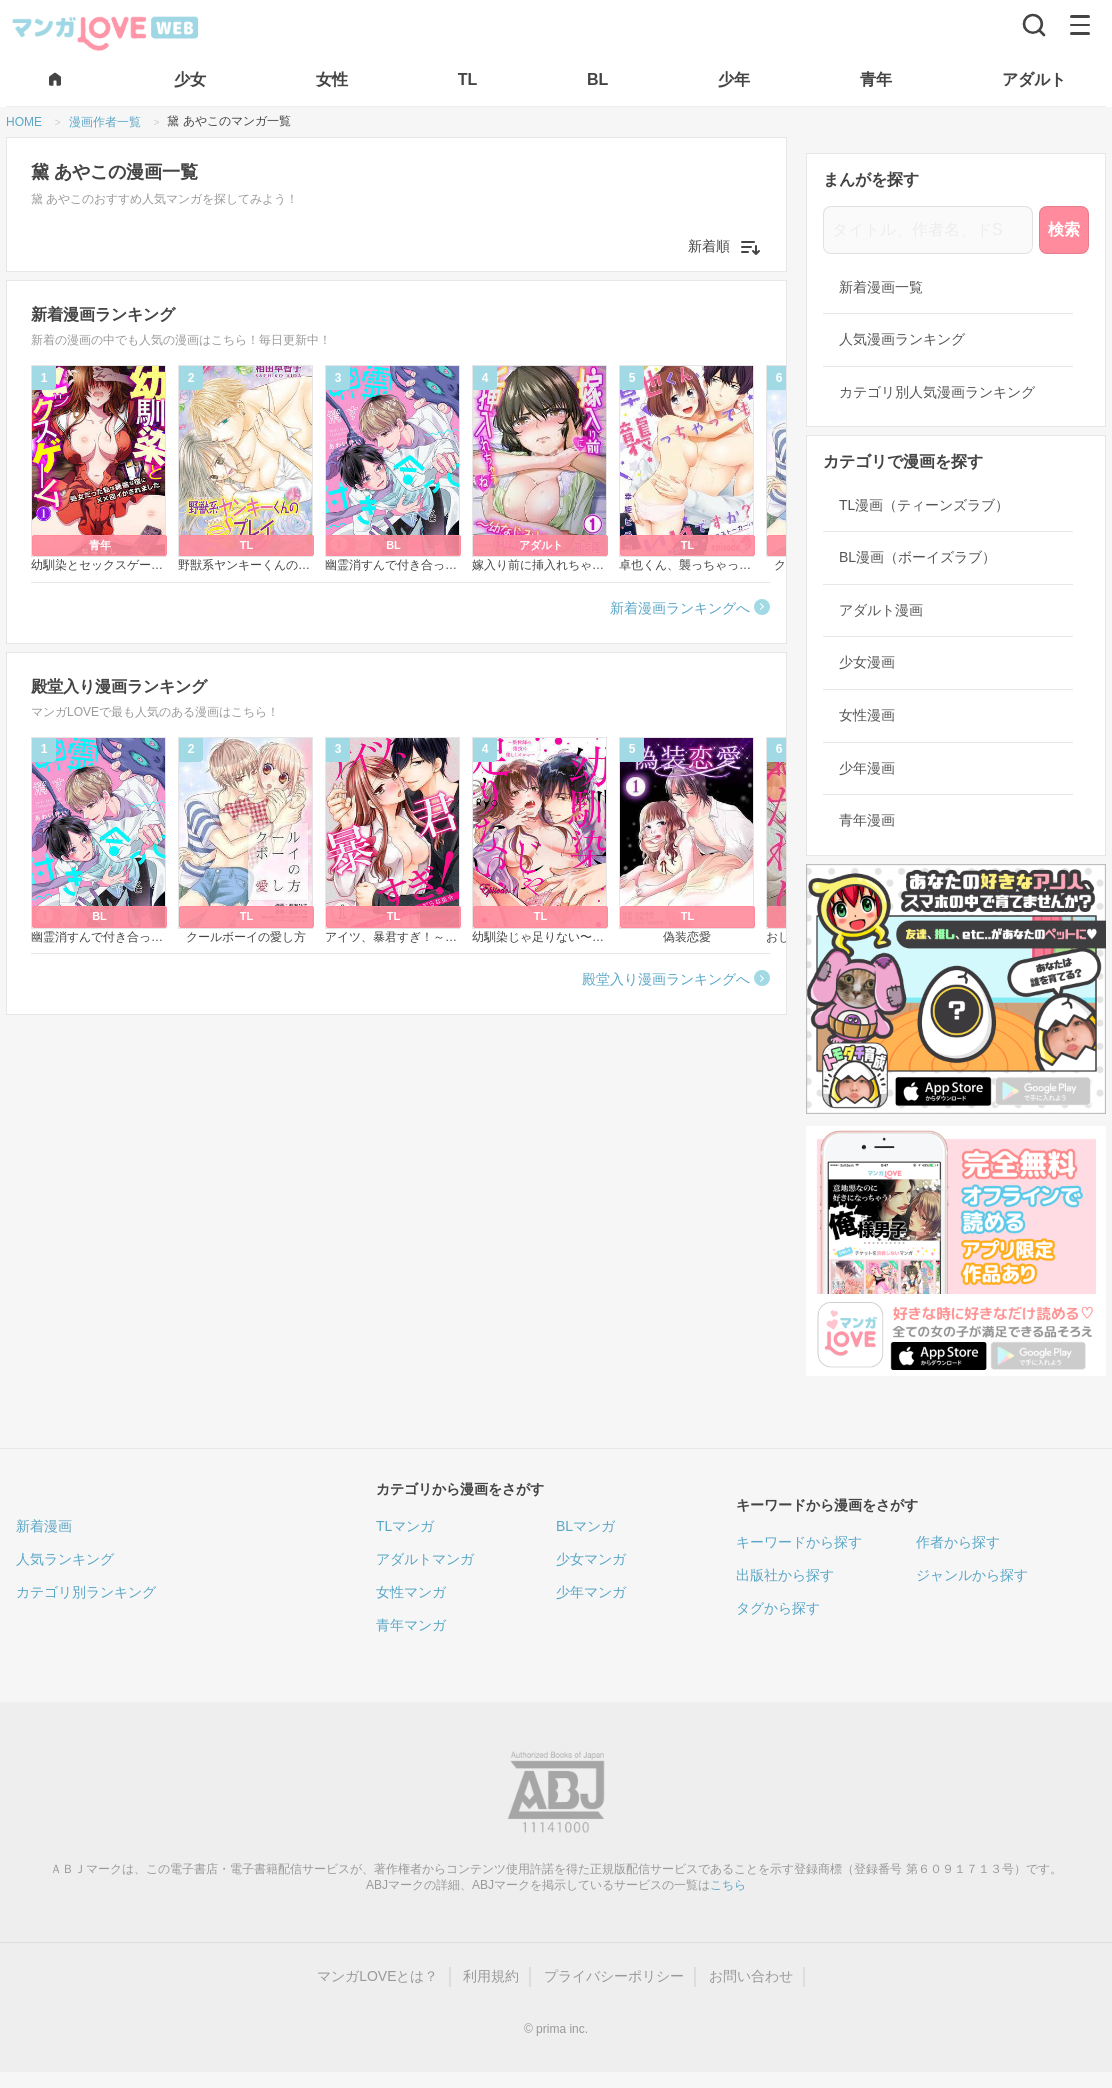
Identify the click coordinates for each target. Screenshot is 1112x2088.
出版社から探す (785, 1575)
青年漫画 (867, 820)
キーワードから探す (799, 1542)
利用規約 (491, 1976)
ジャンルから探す (972, 1575)
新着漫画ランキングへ (680, 608)
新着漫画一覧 (881, 287)
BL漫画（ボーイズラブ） (917, 557)
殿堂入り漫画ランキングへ (666, 979)
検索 (1064, 229)
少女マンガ (591, 1559)
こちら (728, 1885)
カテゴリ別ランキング (86, 1592)
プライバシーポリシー (614, 1976)
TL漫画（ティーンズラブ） (924, 505)
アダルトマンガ (425, 1559)
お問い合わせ (751, 1976)
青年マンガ (411, 1625)
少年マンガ (591, 1592)
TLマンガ (405, 1526)
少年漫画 (867, 768)
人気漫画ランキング (902, 339)
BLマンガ (585, 1526)
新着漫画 (44, 1526)
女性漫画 (867, 715)
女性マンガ (411, 1592)
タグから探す (778, 1608)
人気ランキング (65, 1559)
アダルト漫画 (881, 610)
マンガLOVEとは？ (377, 1976)
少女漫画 (867, 662)
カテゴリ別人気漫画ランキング (937, 392)
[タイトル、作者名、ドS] (928, 230)
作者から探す (958, 1542)
